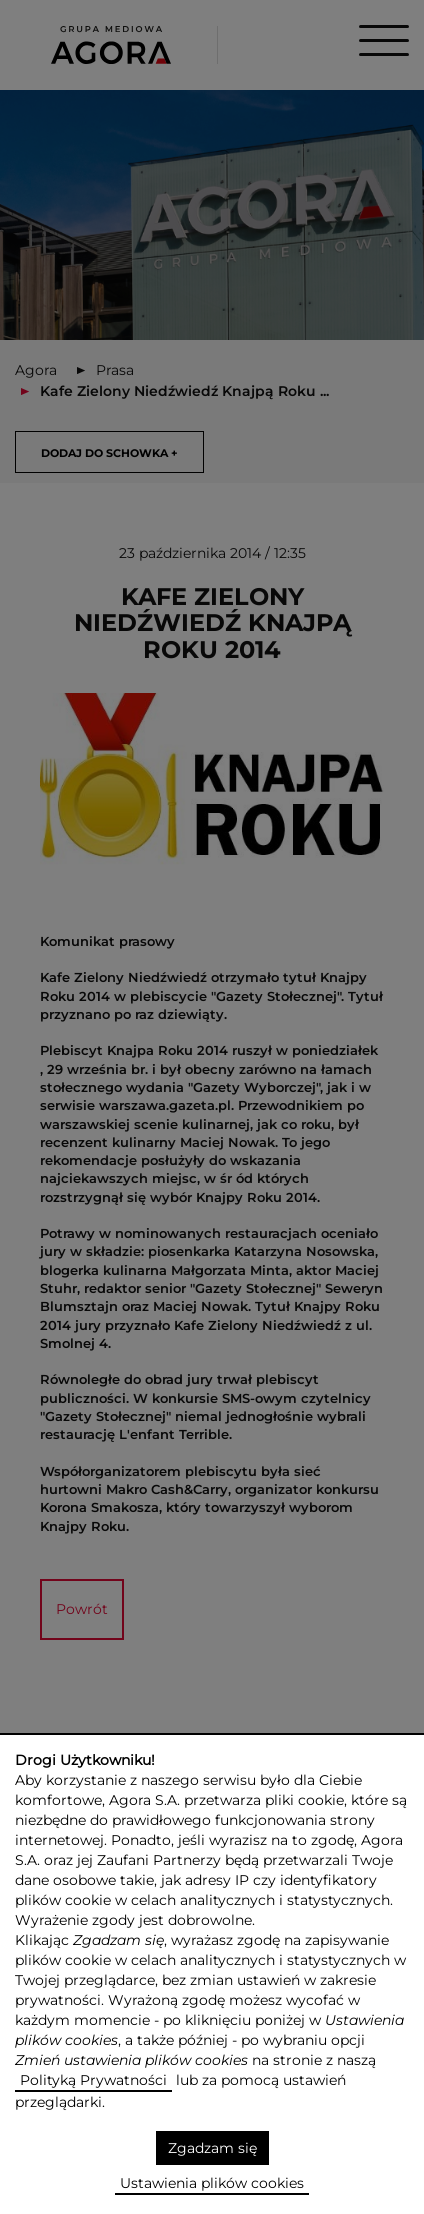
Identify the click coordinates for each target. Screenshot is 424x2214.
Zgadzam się (212, 2148)
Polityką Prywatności (93, 2080)
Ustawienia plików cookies (212, 2183)
